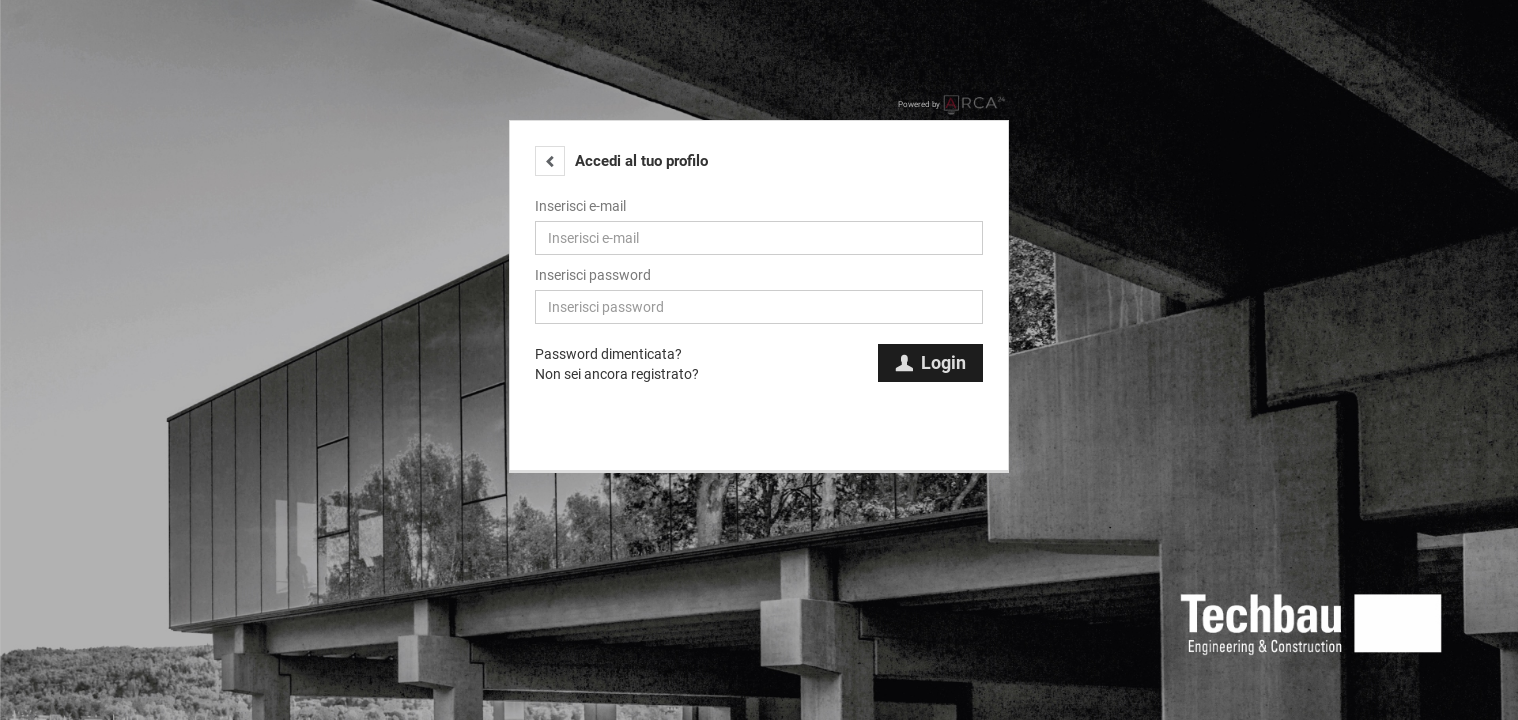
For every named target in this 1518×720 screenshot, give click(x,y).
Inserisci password (593, 275)
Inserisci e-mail (580, 206)
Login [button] (930, 362)
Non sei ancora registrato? (617, 374)
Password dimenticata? (608, 354)
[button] (550, 161)
